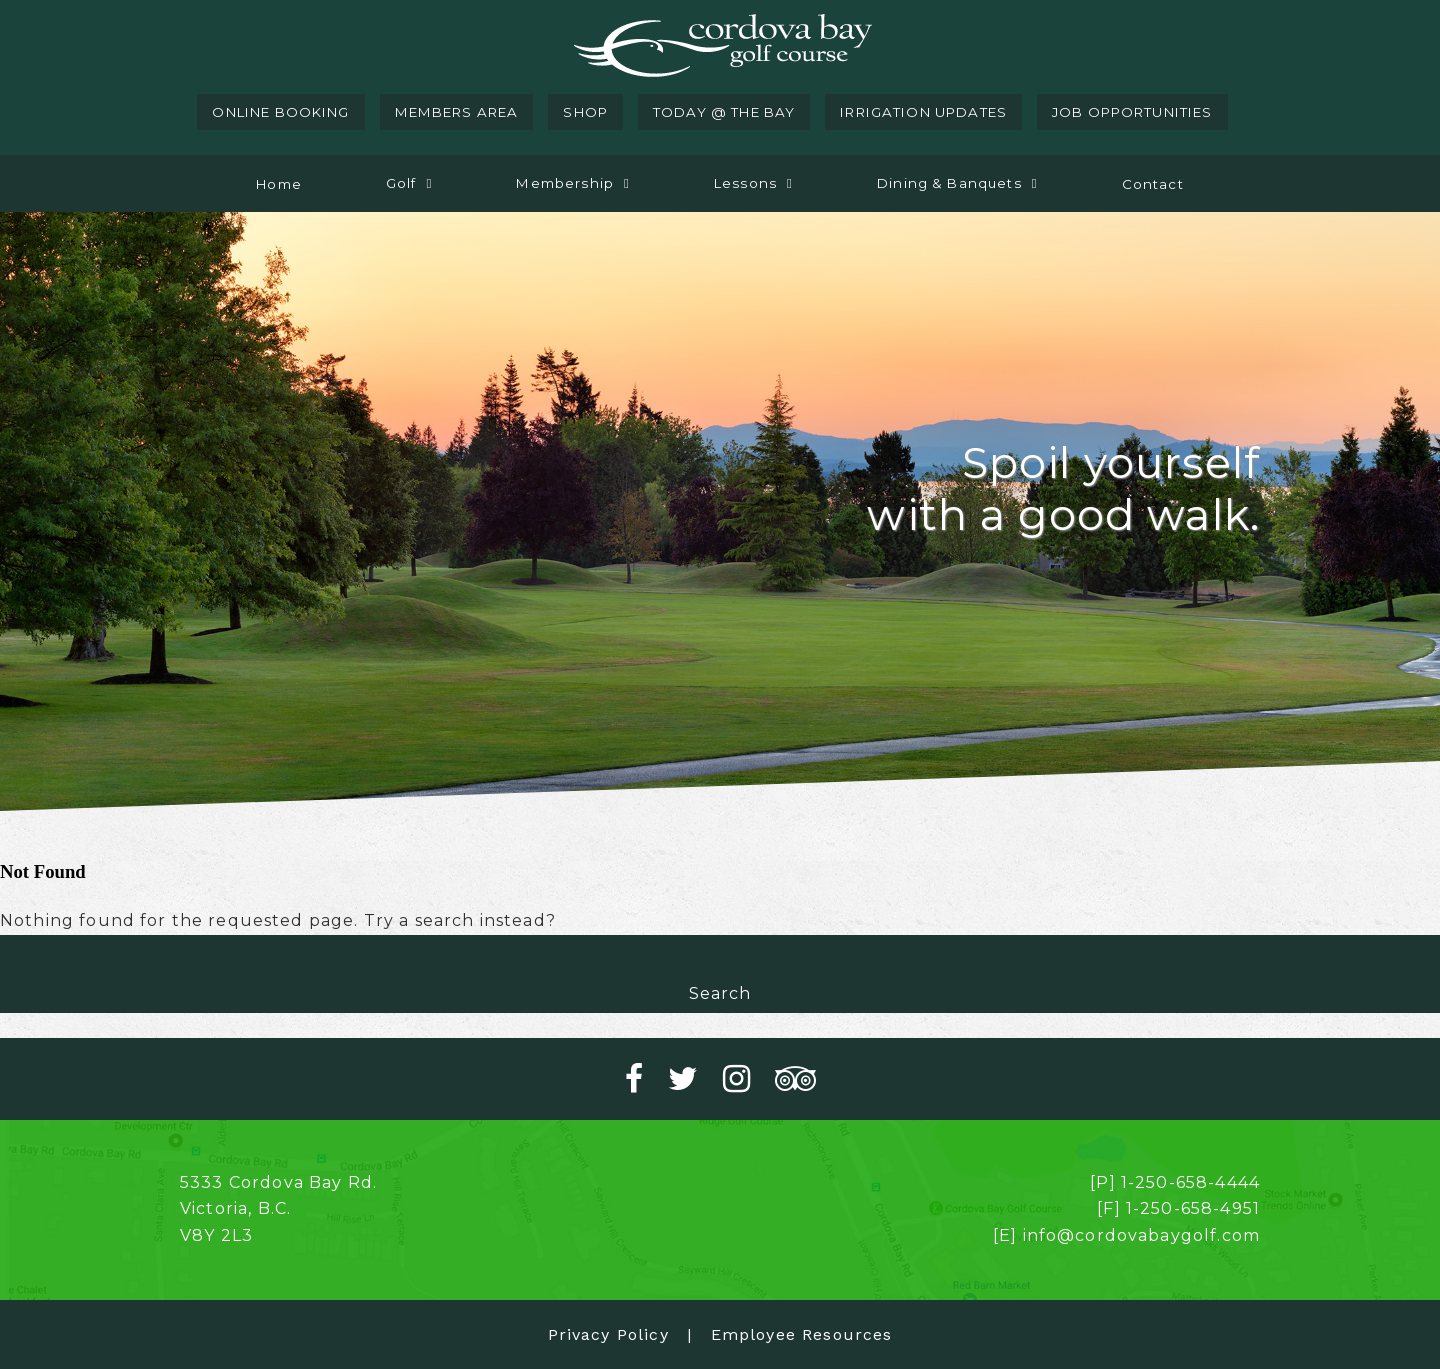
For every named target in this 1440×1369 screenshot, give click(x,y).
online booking (280, 112)
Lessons (745, 183)
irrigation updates (923, 112)
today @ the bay (724, 112)
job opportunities (1132, 112)
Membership (565, 183)
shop (585, 112)
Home (279, 184)
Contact (1153, 184)
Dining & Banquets (949, 183)
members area (457, 112)
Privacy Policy (608, 1334)
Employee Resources (802, 1334)
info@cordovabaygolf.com (1141, 1235)
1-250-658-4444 (1190, 1182)
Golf (401, 183)
